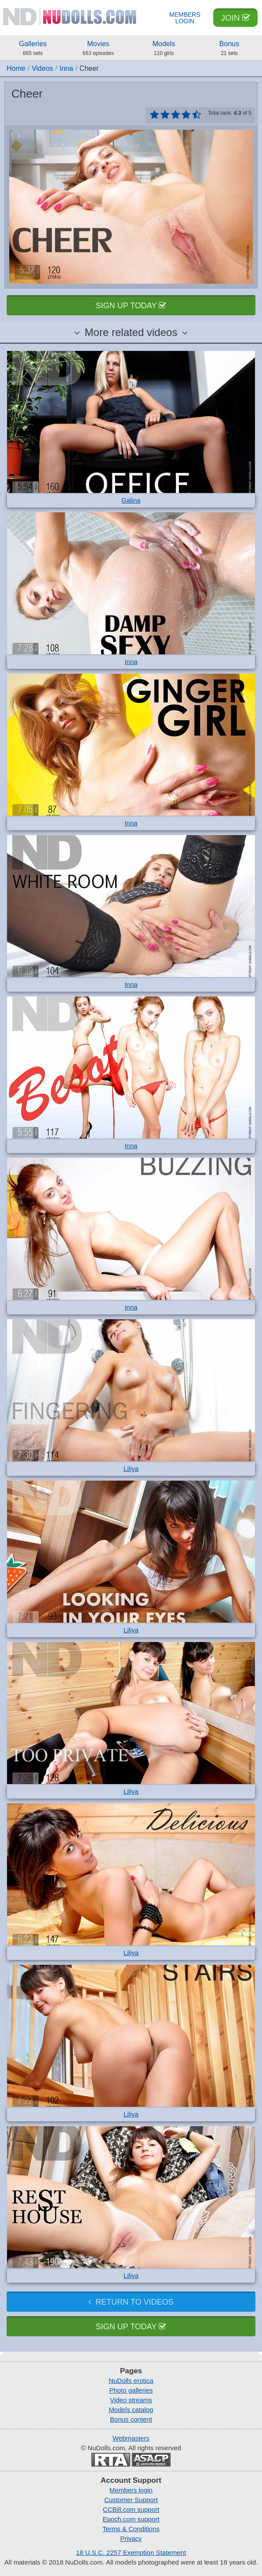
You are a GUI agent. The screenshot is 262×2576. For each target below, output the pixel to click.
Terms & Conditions (131, 2528)
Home (16, 68)
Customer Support (131, 2499)
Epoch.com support (130, 2519)
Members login (131, 2490)
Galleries (33, 49)
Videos (42, 68)
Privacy (131, 2538)
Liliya (131, 1468)
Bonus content (131, 2419)
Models (164, 49)
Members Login (184, 18)
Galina (130, 500)
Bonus (229, 49)
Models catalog (131, 2409)
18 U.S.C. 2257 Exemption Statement (131, 2552)
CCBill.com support (131, 2509)
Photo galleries (131, 2390)
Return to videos (130, 2302)
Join (235, 17)
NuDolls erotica (131, 2380)
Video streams (131, 2400)
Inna (66, 68)
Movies (98, 49)
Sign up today (131, 305)
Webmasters (131, 2438)
